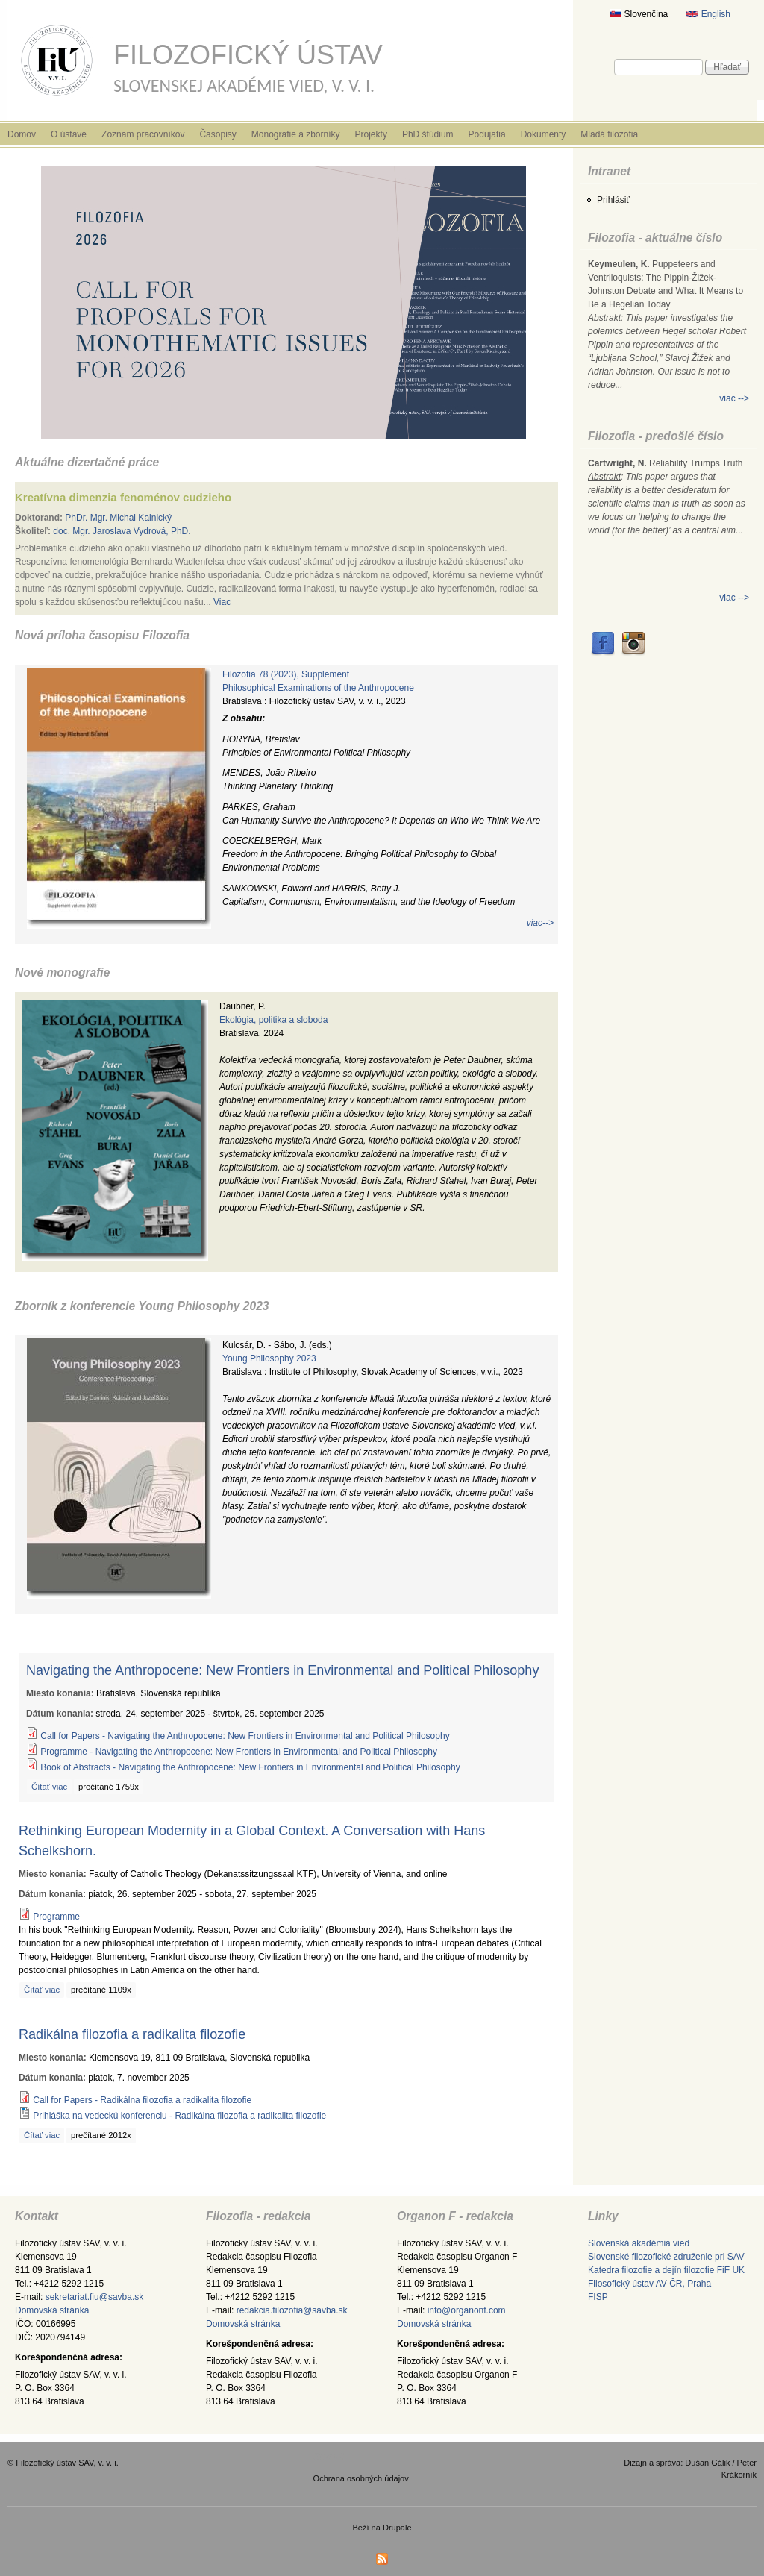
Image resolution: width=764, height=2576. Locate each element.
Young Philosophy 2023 (269, 1358)
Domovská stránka (52, 2310)
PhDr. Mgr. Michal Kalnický (118, 518)
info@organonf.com (467, 2310)
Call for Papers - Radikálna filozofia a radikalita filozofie (142, 2100)
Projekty (371, 134)
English (708, 14)
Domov (21, 134)
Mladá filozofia (609, 134)
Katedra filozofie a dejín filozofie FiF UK (666, 2270)
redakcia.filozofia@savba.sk (292, 2310)
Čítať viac (49, 1786)
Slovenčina (639, 14)
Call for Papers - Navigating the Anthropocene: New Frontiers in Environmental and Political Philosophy (244, 1736)
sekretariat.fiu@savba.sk (95, 2297)
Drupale (397, 2527)
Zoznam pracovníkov (142, 134)
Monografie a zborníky (295, 134)
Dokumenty (543, 134)
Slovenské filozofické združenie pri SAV (666, 2256)
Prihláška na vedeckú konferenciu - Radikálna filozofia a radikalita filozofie (179, 2115)
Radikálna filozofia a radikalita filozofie (132, 2034)
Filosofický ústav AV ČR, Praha (649, 2283)
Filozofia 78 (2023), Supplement (285, 674)
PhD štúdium (428, 134)
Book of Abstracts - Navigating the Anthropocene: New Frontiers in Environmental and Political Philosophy (250, 1767)
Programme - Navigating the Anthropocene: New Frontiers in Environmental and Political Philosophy (238, 1751)
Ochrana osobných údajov (361, 2478)
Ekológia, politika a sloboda (273, 1020)
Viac (222, 602)
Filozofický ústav (248, 55)
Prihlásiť (613, 200)
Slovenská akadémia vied (638, 2243)
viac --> (734, 398)
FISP (598, 2297)
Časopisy (217, 134)
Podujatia (487, 134)
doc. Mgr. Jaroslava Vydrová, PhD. (121, 531)
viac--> (540, 923)
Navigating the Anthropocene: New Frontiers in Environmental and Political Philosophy (282, 1670)
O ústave (69, 134)
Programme (56, 1916)
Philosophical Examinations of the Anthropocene (318, 688)
